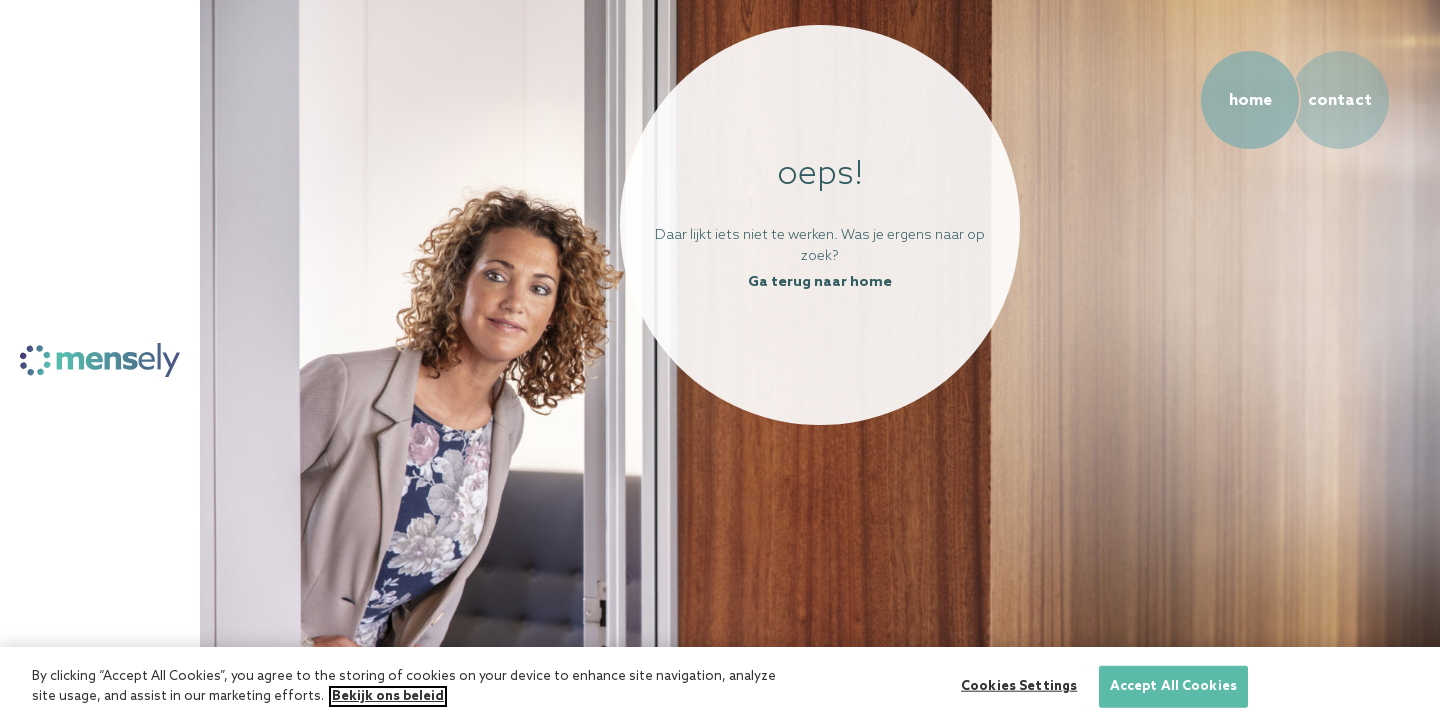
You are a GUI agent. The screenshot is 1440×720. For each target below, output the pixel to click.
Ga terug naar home (820, 282)
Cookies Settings (1019, 691)
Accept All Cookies (1173, 691)
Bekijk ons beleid (388, 701)
